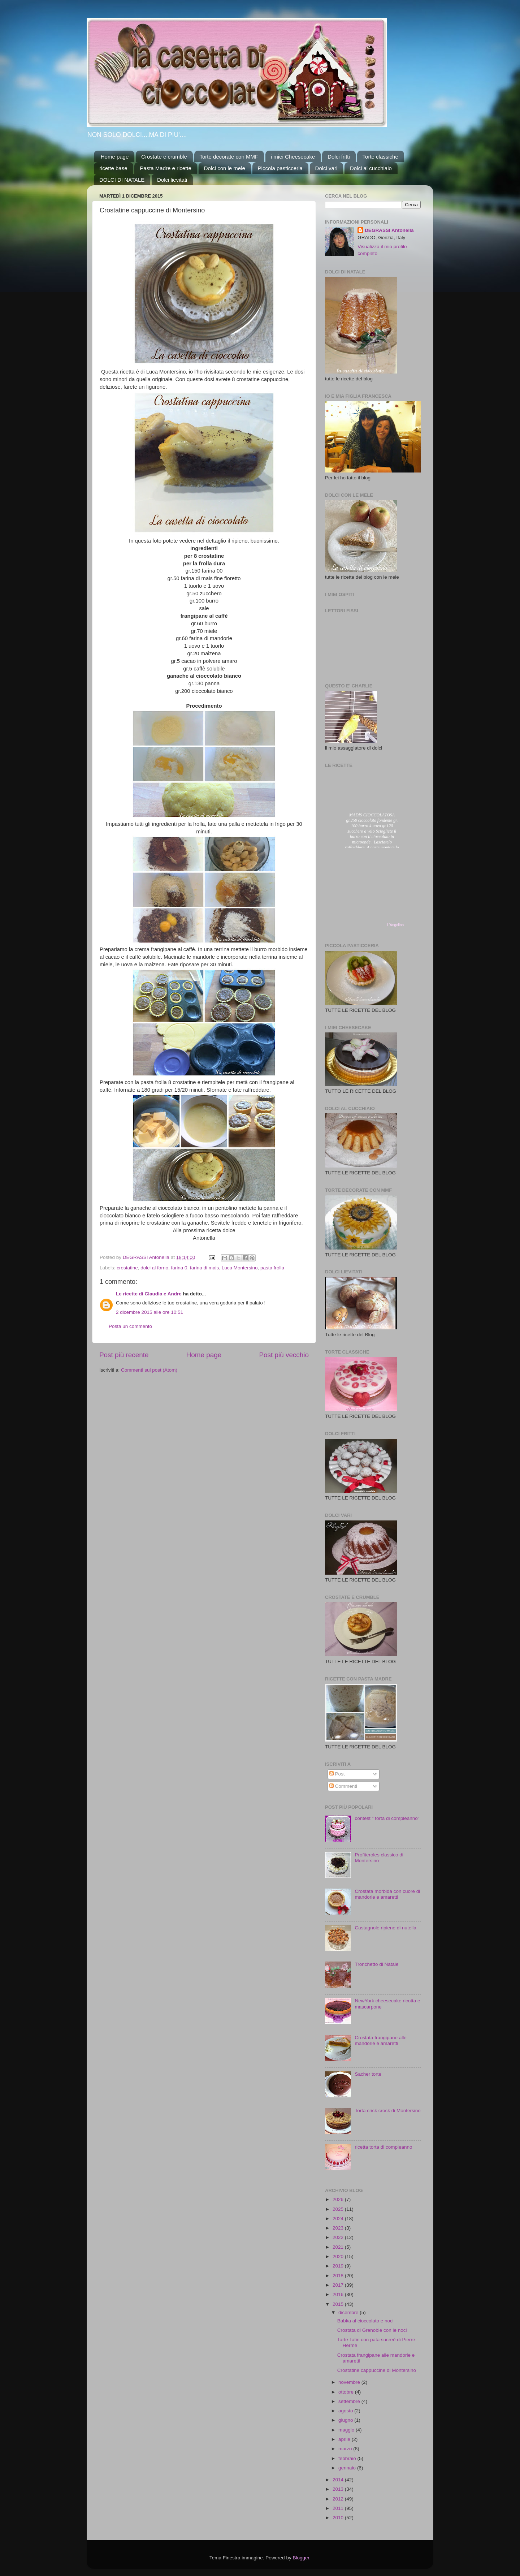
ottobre (346, 2392)
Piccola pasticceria (280, 168)
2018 (339, 2275)
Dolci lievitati (172, 180)
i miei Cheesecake (293, 157)
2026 (339, 2199)
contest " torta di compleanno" (387, 1818)
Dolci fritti (339, 157)
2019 (339, 2266)
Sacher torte (368, 2074)
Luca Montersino (240, 1267)
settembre (349, 2401)
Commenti (343, 1786)
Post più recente (124, 1355)
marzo (345, 2448)
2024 (339, 2218)
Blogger (300, 2557)
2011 (339, 2508)
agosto (346, 2410)
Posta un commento (130, 1326)
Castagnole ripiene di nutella (385, 1927)
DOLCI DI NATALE (121, 180)
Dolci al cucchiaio (371, 168)
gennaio (347, 2468)
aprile (345, 2439)
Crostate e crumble (164, 157)
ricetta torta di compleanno (383, 2147)
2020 (339, 2256)
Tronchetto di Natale (376, 1964)
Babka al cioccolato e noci (365, 2320)
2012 (339, 2499)
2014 (339, 2479)
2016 (339, 2294)
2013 (339, 2489)
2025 (339, 2209)
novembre (349, 2382)
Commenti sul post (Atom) (149, 1370)
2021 (339, 2247)
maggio (347, 2430)
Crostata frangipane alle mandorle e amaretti (380, 2040)
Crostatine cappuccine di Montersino (376, 2370)
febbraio (348, 2458)
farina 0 (179, 1267)
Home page (115, 157)
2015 (339, 2304)
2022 (339, 2237)
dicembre (349, 2312)
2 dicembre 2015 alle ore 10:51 (149, 1312)
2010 (339, 2517)
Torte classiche (380, 157)
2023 (339, 2228)
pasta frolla (272, 1267)
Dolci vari (326, 168)
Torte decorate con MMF (229, 157)
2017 (339, 2285)
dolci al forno (154, 1267)
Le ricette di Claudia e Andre (149, 1293)
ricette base (113, 168)
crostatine (127, 1267)
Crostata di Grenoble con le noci (372, 2330)
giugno (346, 2420)
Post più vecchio (284, 1355)
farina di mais (204, 1267)
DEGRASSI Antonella (389, 230)
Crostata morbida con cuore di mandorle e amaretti (387, 1894)
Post (337, 1774)
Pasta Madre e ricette (165, 168)
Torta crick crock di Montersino (387, 2110)
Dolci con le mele (224, 168)
